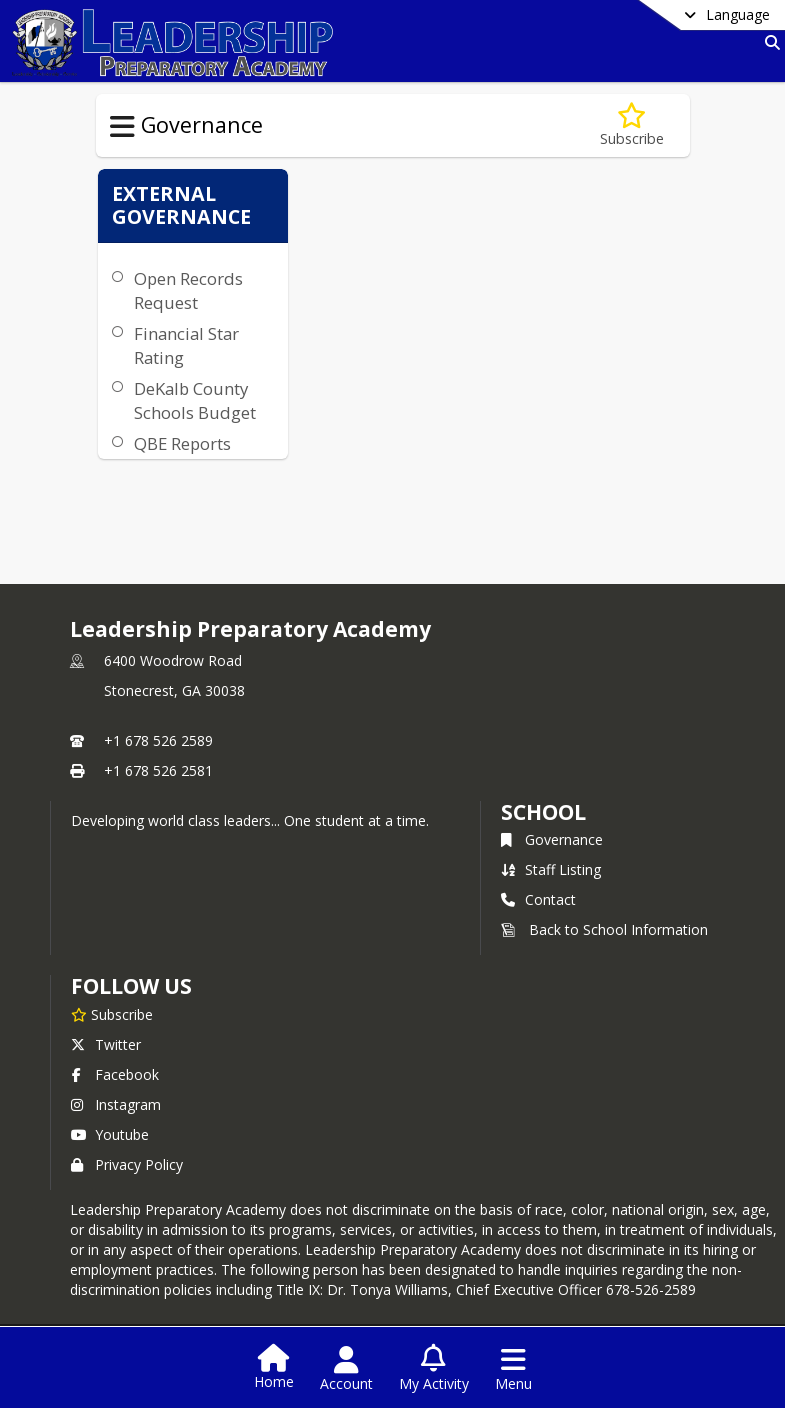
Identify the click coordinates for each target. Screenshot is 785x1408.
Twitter (106, 1044)
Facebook (115, 1074)
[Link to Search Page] (768, 42)
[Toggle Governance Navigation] (122, 127)
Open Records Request (188, 290)
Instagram (116, 1104)
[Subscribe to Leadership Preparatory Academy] (112, 1014)
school (543, 812)
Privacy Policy (127, 1164)
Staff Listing (551, 869)
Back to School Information (604, 929)
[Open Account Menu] (346, 1369)
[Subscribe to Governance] (632, 125)
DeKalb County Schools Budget (195, 400)
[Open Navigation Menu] (513, 1369)
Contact (538, 899)
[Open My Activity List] (434, 1369)
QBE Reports (182, 443)
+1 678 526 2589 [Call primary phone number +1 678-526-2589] (158, 740)
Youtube (110, 1134)
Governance (552, 839)
